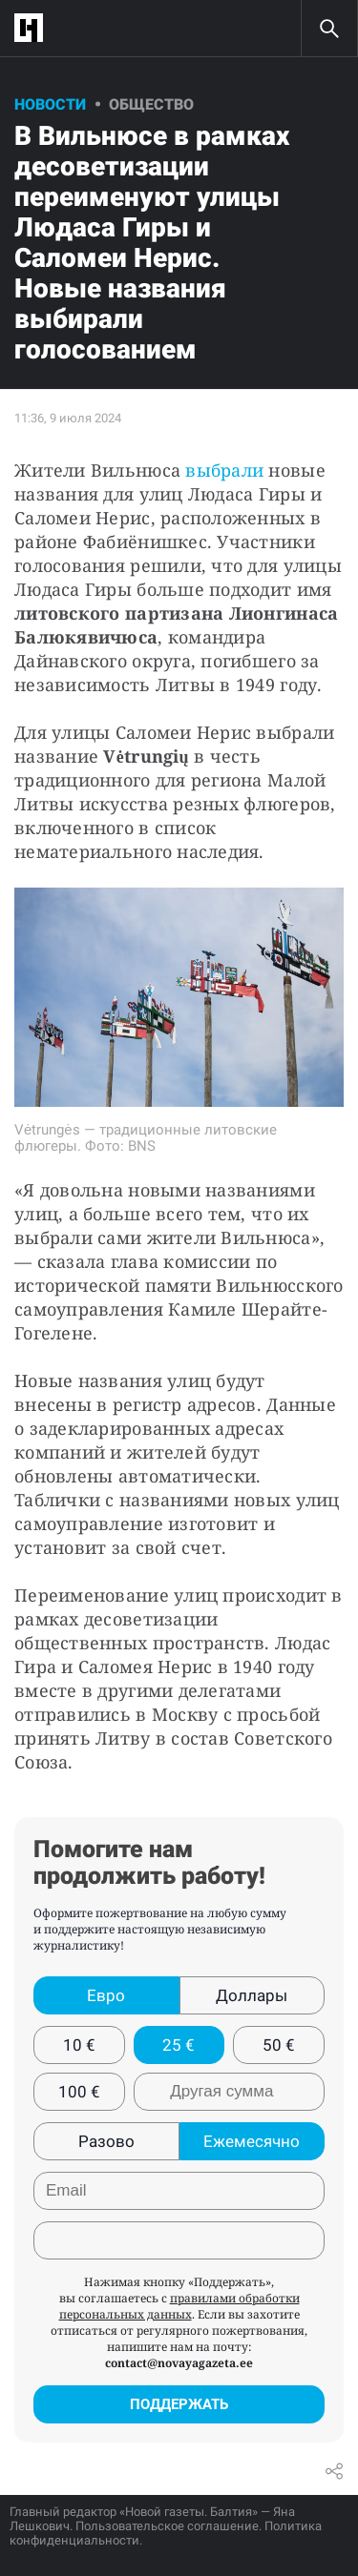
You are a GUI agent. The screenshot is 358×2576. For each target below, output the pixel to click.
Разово (106, 2141)
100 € (79, 2091)
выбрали (224, 470)
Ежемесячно (251, 2141)
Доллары (251, 1995)
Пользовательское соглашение (167, 2526)
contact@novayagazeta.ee (179, 2363)
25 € (178, 2045)
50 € (279, 2045)
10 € (79, 2045)
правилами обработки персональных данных (179, 2306)
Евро (106, 1995)
